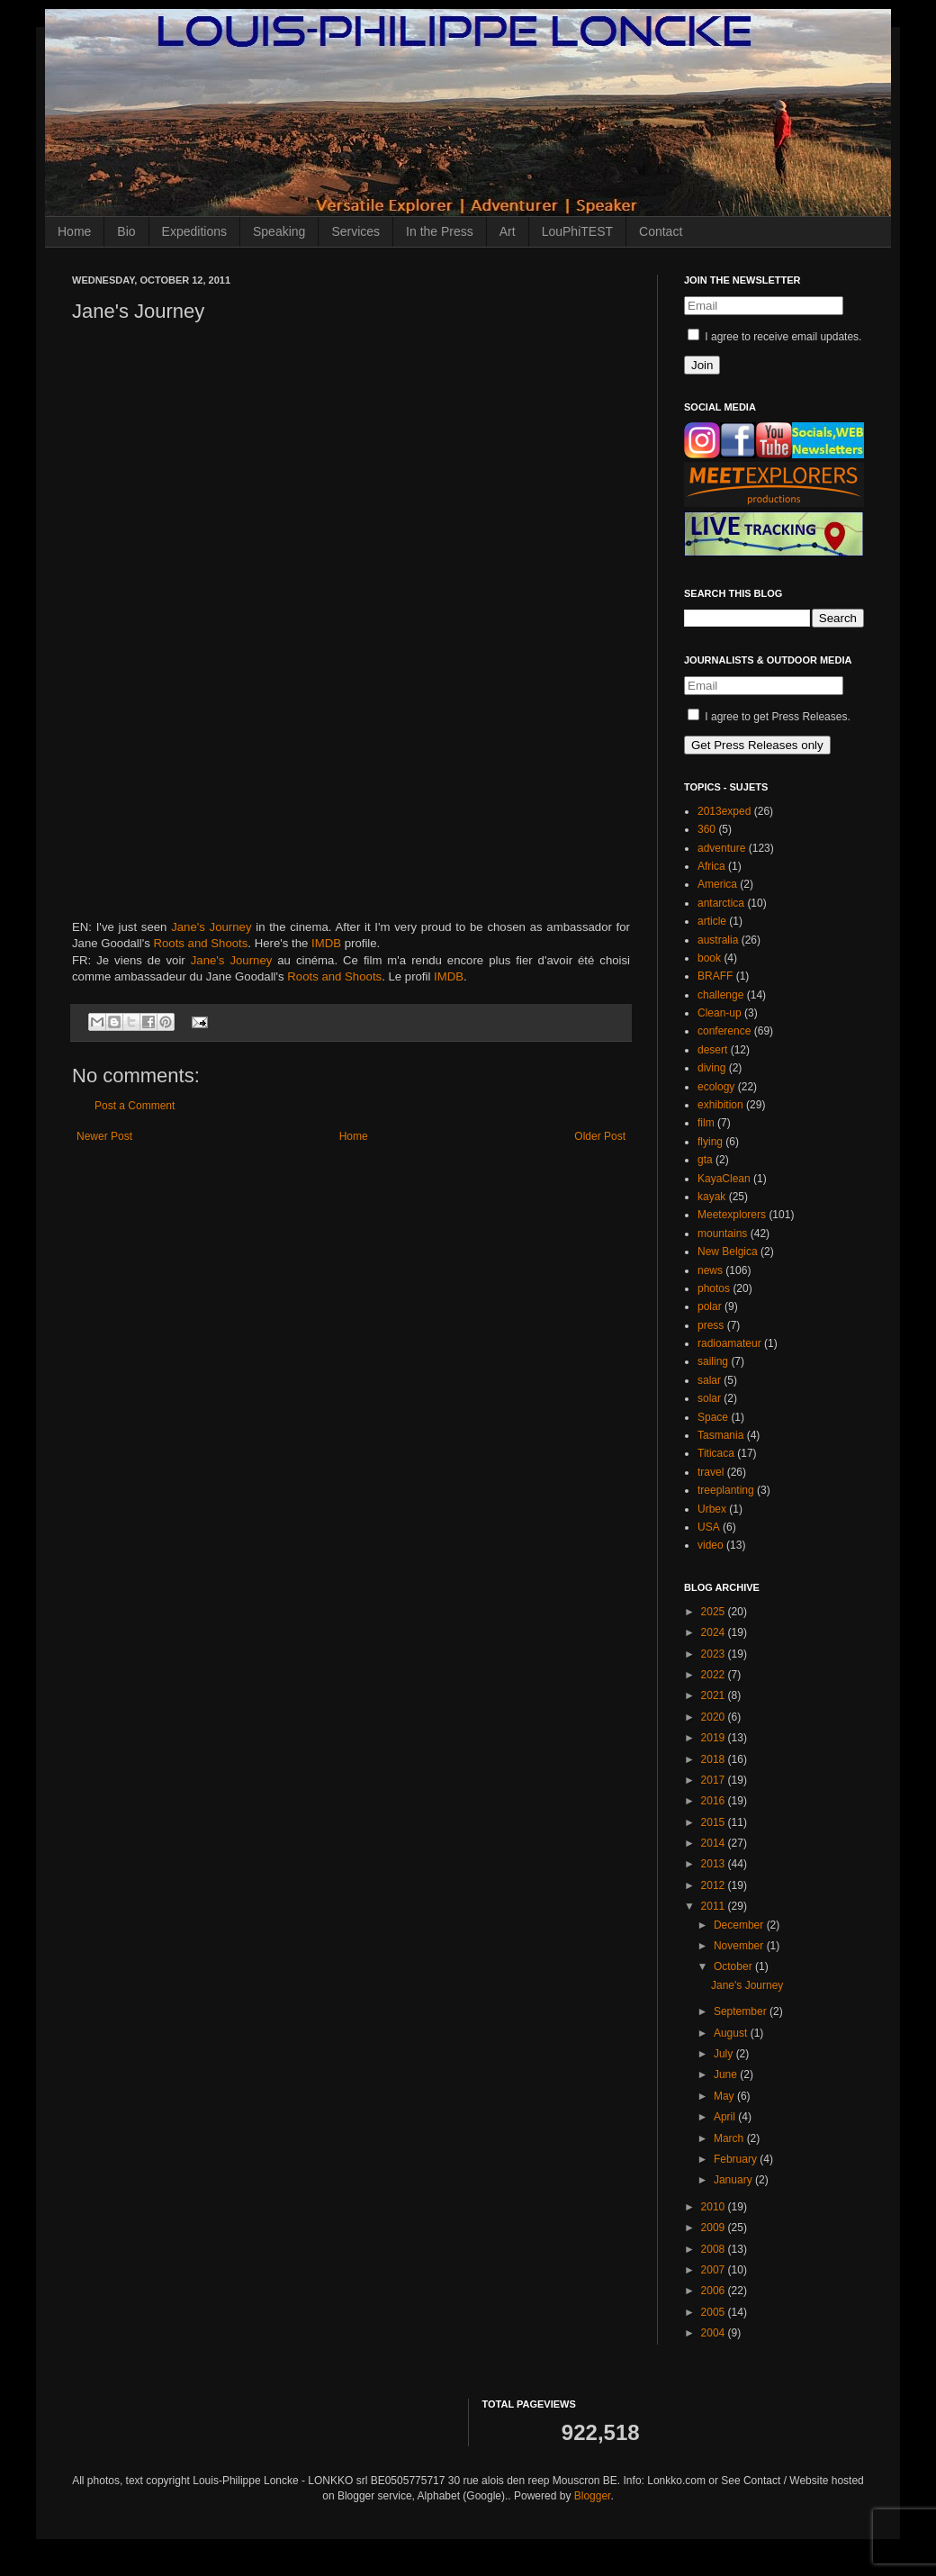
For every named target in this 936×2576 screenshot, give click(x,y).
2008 (714, 2249)
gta (705, 1159)
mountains (722, 1233)
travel (711, 1472)
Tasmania (720, 1435)
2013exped (724, 811)
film (706, 1122)
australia (718, 940)
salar (709, 1380)
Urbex (712, 1509)
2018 (714, 1759)
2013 (714, 1863)
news (710, 1270)
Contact (660, 231)
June (727, 2074)
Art (508, 231)
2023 (714, 1654)
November (740, 1945)
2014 (714, 1843)
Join (702, 365)
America (717, 884)
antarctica (721, 903)
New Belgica (728, 1251)
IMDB (326, 943)
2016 (714, 1800)
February (737, 2159)
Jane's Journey (211, 927)
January (734, 2180)
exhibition (720, 1104)
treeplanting (726, 1490)
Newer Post (104, 1136)
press (711, 1325)
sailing (713, 1361)
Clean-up (720, 1013)
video (711, 1545)
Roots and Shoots (201, 943)
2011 (714, 1906)
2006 (714, 2290)
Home (74, 231)
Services (355, 231)
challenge (720, 995)
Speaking (279, 231)
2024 (714, 1632)
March (730, 2138)
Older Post (600, 1136)
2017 (714, 1780)
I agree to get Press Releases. (769, 716)
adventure (721, 848)
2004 (714, 2333)
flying (710, 1141)
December (740, 1925)
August (732, 2033)
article (712, 921)
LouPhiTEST (577, 231)
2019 (714, 1737)
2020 (714, 1717)
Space (713, 1417)
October (734, 1966)
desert (712, 1050)
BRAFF (715, 976)
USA (709, 1527)
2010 (714, 2207)
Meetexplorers (732, 1214)
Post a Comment (134, 1105)
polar (710, 1306)
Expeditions (194, 231)
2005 (714, 2312)
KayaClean (724, 1178)
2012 (714, 1885)
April (726, 2117)
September (742, 2011)
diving (711, 1068)
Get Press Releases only (757, 745)
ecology (716, 1086)
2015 (714, 1822)
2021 (714, 1695)
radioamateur (729, 1343)
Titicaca (716, 1453)
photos (714, 1288)
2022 (714, 1674)
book (709, 958)
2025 (714, 1611)
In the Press (439, 231)
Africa (711, 866)
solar (709, 1398)
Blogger (592, 2496)
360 (707, 829)
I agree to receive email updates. (774, 336)
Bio (126, 231)
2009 (714, 2227)
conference (724, 1031)
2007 (714, 2270)
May (725, 2096)
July (725, 2053)
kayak (711, 1196)
